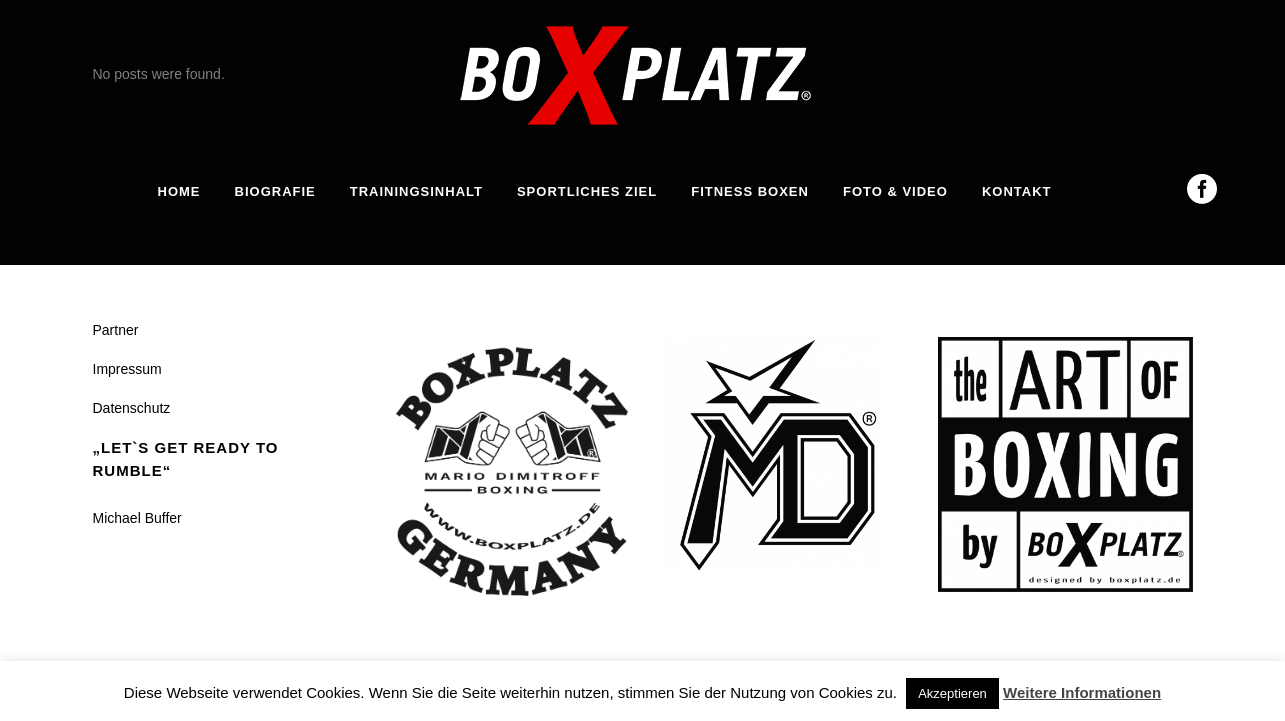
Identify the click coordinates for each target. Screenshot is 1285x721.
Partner (116, 330)
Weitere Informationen (1082, 692)
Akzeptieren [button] (952, 693)
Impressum (127, 369)
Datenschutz (132, 408)
